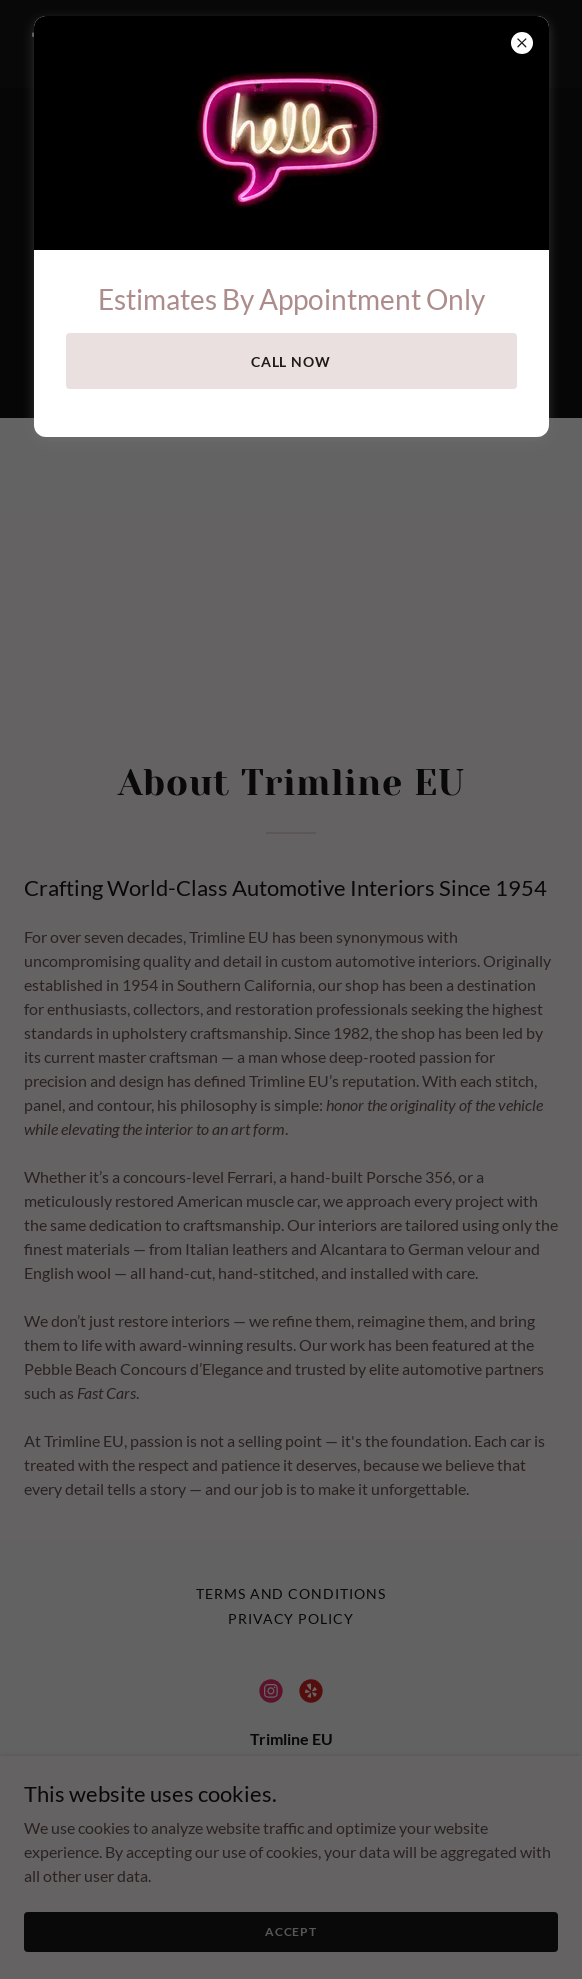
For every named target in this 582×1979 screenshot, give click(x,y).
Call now (291, 361)
